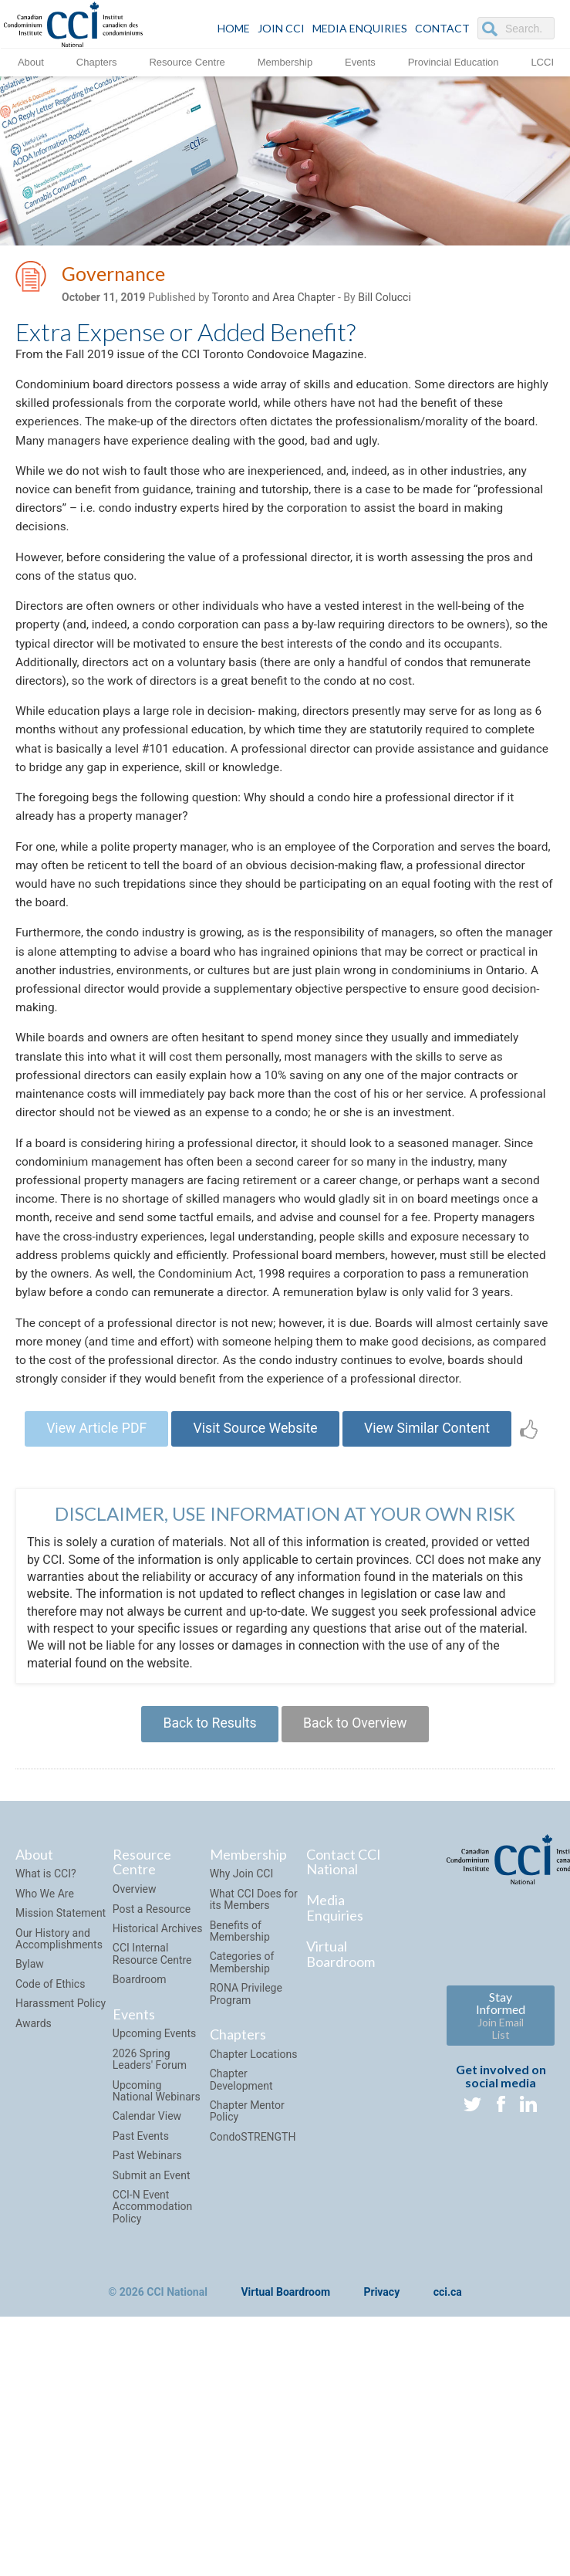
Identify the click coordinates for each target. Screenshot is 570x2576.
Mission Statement (60, 2011)
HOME (234, 28)
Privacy (382, 2391)
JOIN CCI (281, 28)
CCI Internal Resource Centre (152, 2052)
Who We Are (44, 1991)
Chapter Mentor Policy (247, 2209)
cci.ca (447, 2391)
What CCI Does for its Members (254, 1997)
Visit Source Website (255, 1523)
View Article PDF (91, 1523)
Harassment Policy (60, 2101)
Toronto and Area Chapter (274, 299)
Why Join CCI (242, 1972)
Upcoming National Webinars (157, 2189)
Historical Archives (158, 2026)
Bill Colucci (384, 299)
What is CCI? (45, 1972)
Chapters (96, 61)
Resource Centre (186, 61)
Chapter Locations (254, 2152)
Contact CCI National (343, 1960)
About (31, 61)
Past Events (141, 2234)
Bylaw (29, 2062)
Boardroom (140, 2077)
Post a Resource (152, 2007)
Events (360, 61)
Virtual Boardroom (340, 2052)
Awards (33, 2121)
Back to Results (207, 1821)
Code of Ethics (50, 2082)
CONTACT (442, 28)
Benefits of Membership (240, 2029)
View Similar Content (432, 1523)
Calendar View (147, 2215)
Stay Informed (500, 2113)
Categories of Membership (242, 2061)
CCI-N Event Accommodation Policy (153, 2305)
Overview (135, 1987)
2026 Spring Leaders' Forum (150, 2157)
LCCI (542, 61)
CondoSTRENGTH (253, 2235)
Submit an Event (152, 2273)
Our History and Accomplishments (59, 2037)
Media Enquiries (359, 28)
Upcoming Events (154, 2132)
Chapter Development (241, 2177)
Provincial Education (453, 61)
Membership (285, 61)
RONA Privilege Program (246, 2092)
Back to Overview (357, 1821)
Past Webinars (147, 2253)
